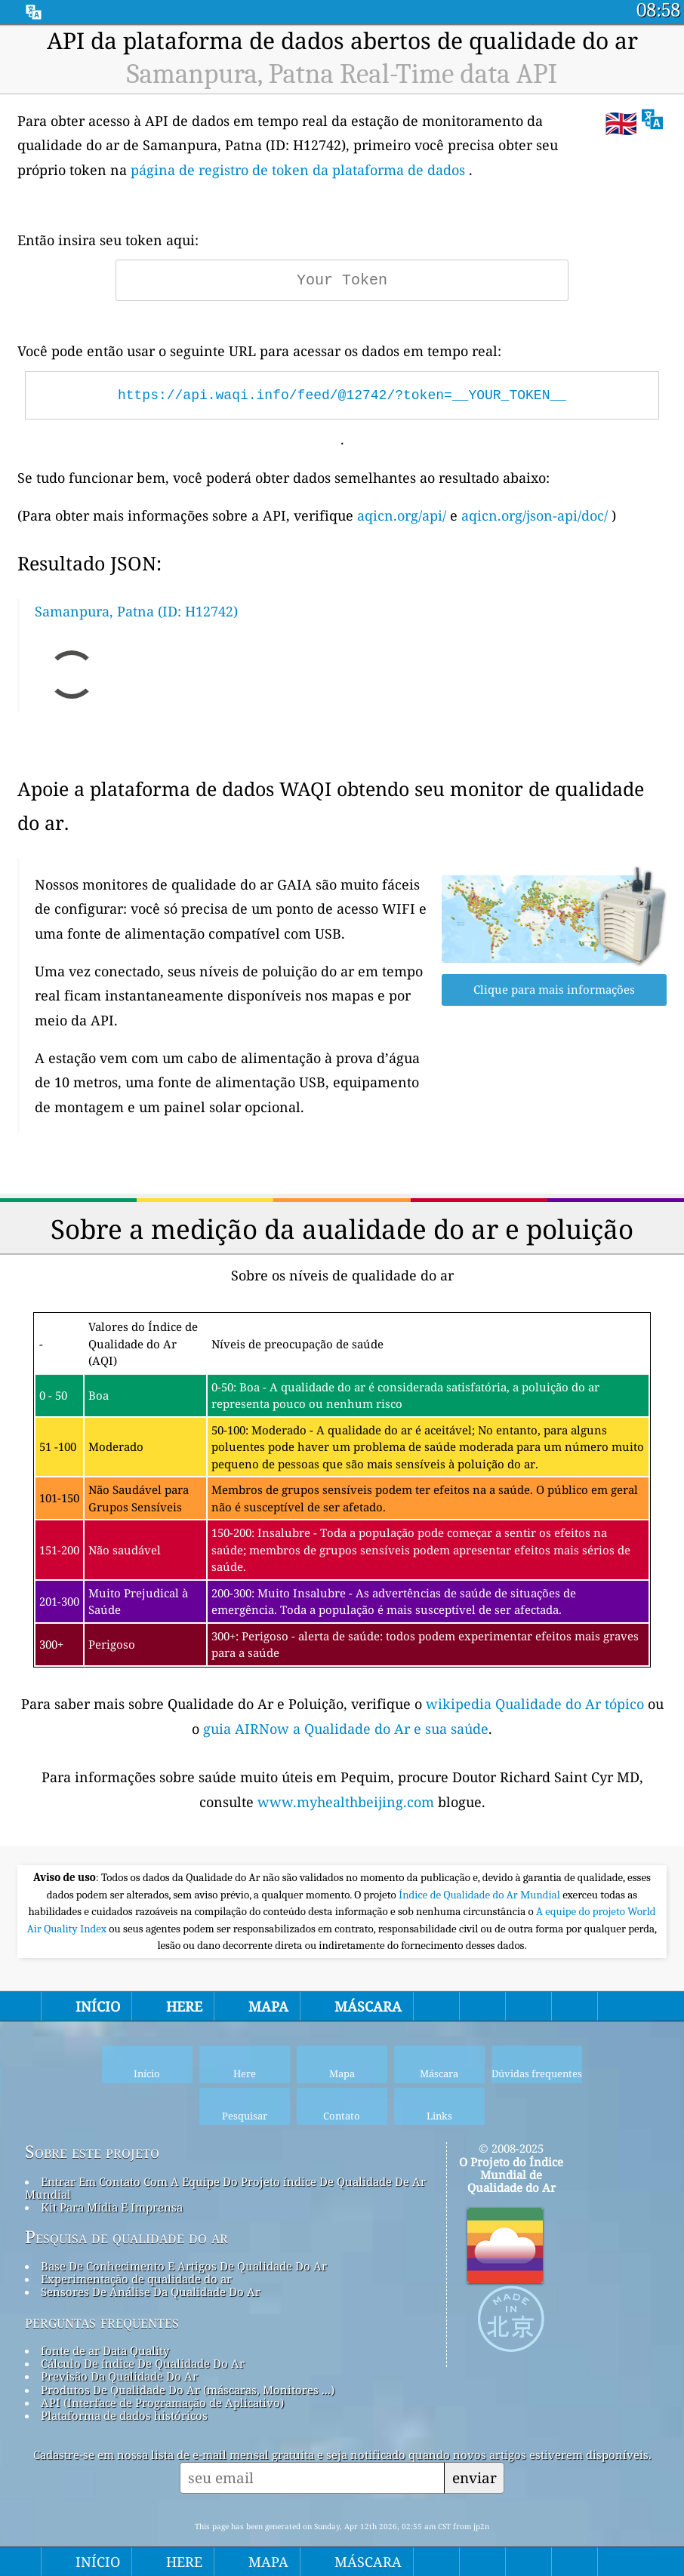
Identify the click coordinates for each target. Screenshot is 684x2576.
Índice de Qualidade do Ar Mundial (480, 1894)
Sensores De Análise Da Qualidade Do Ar (150, 2291)
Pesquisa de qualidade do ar (126, 2237)
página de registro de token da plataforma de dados (298, 170)
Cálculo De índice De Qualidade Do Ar (143, 2363)
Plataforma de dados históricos (124, 2415)
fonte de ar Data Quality (105, 2350)
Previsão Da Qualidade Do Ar (119, 2376)
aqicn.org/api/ (401, 515)
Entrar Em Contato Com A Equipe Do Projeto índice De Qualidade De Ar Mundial (225, 2188)
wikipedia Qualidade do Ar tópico (537, 1704)
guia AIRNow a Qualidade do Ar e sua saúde (345, 1729)
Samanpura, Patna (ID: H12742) (136, 611)
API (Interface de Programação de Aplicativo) (162, 2402)
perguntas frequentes (102, 2322)
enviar (474, 2477)
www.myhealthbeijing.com (347, 1802)
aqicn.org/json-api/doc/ (534, 515)
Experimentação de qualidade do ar (136, 2278)
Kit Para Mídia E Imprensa (112, 2207)
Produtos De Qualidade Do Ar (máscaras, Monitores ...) (187, 2389)
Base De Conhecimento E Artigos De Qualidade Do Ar (184, 2265)
